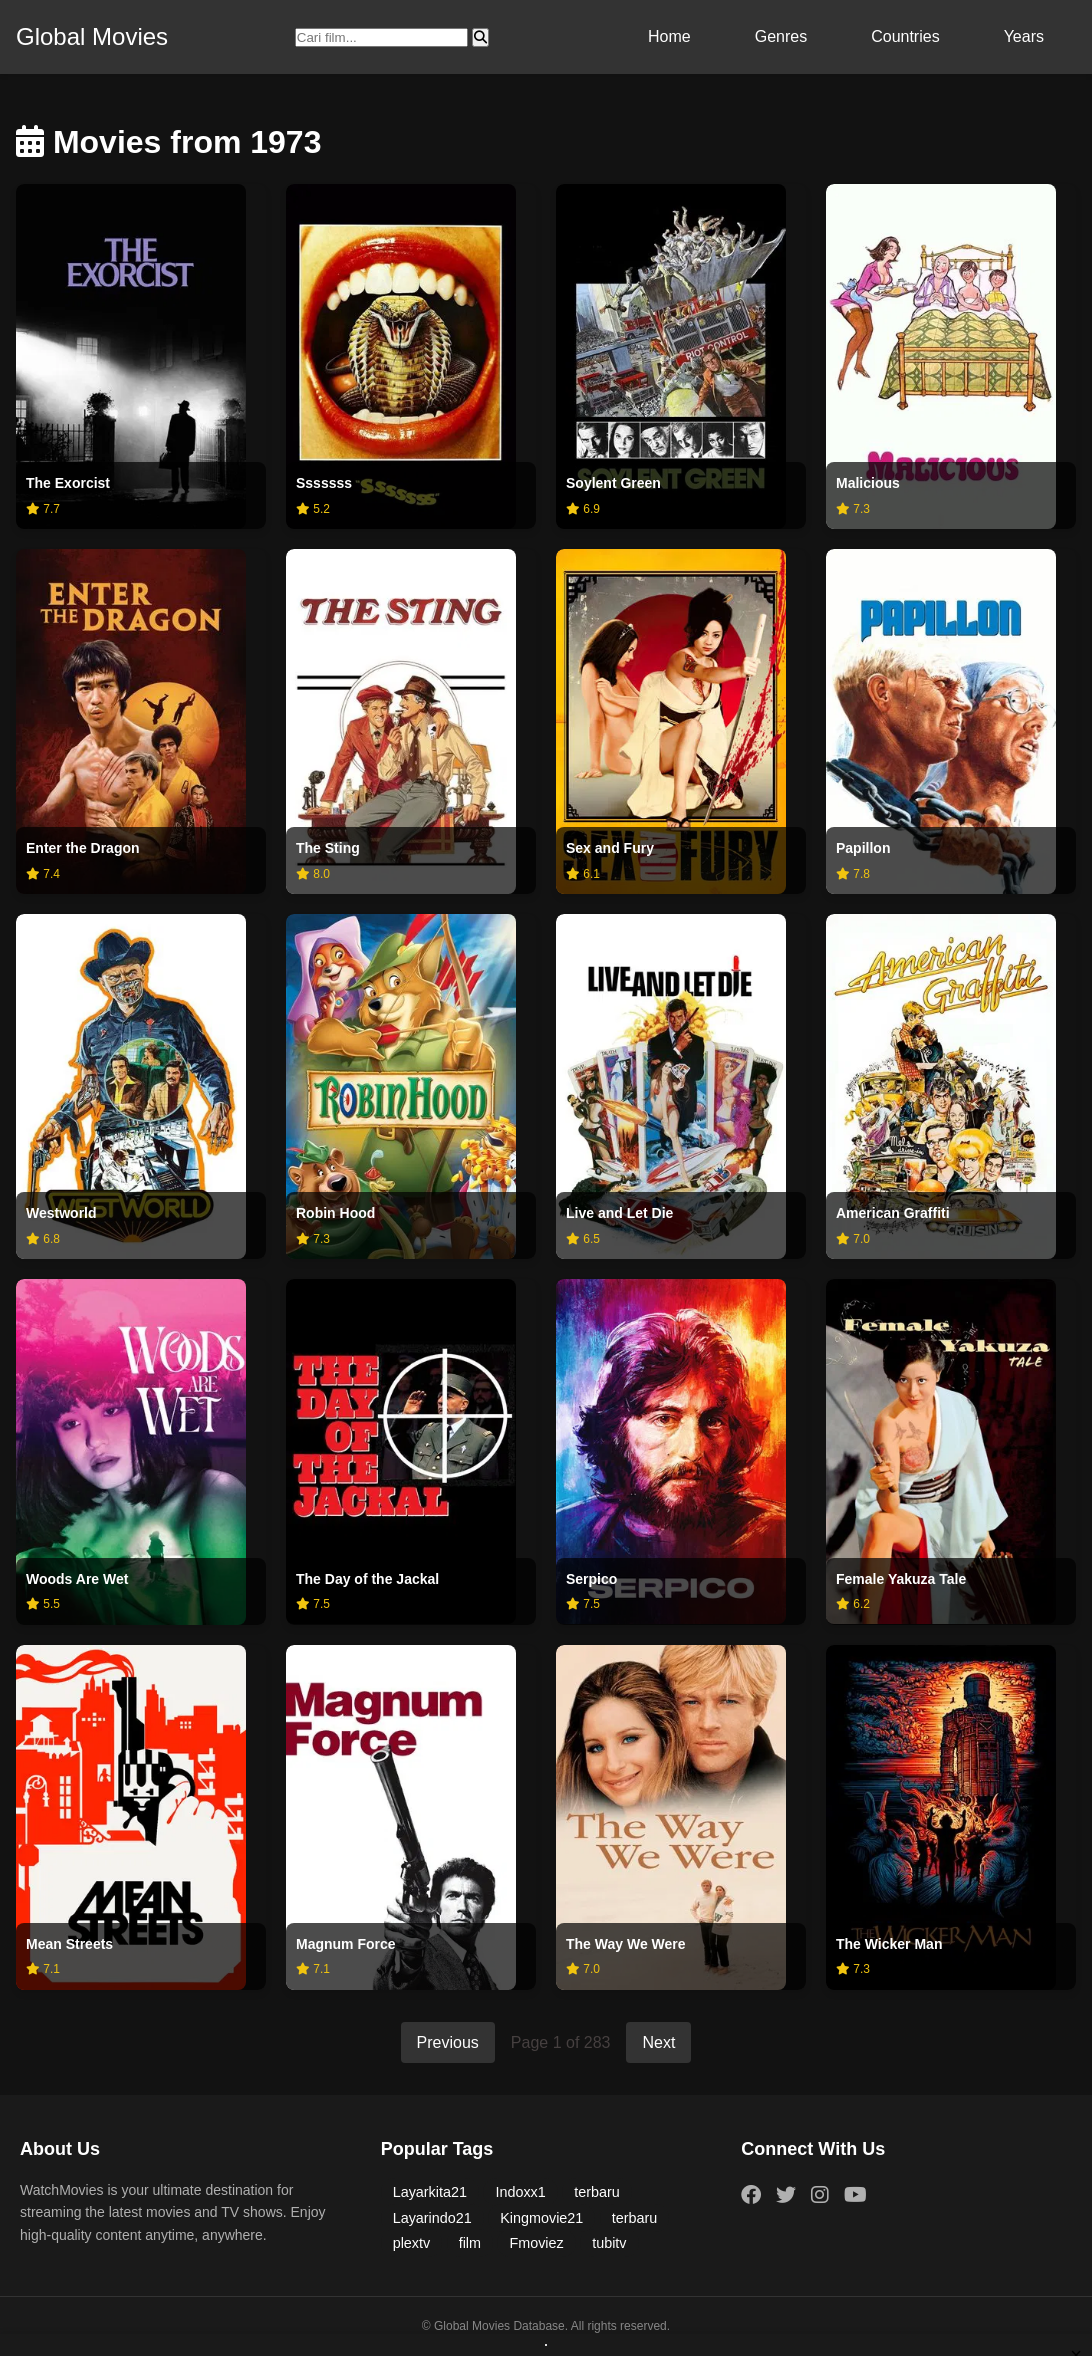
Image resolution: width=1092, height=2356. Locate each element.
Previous (448, 2042)
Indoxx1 (521, 2192)
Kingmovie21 (541, 2218)
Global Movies (92, 36)
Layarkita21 (430, 2192)
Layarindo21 (432, 2218)
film (470, 2243)
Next (658, 2042)
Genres (781, 36)
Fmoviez (537, 2243)
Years (1024, 36)
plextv (412, 2243)
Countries (905, 36)
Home (669, 36)
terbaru (597, 2192)
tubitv (609, 2243)
